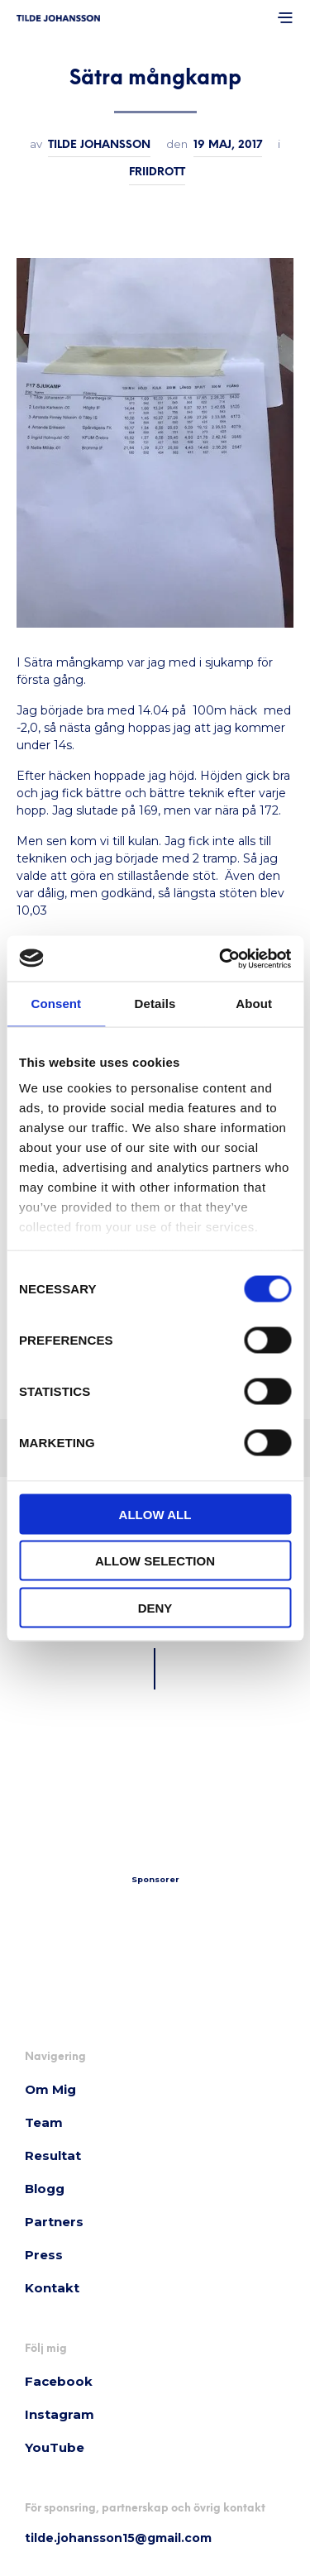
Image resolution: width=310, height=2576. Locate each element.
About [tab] (254, 1003)
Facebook (59, 2381)
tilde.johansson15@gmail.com (118, 2538)
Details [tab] (155, 1003)
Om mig (50, 2089)
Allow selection (155, 1561)
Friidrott (157, 172)
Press (44, 2255)
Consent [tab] (56, 1003)
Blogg (44, 2188)
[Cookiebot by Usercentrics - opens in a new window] (220, 958)
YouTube (54, 2447)
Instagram (59, 2414)
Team (44, 2122)
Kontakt (52, 2288)
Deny (155, 1607)
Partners (54, 2222)
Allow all (155, 1514)
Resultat (53, 2155)
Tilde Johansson (99, 145)
